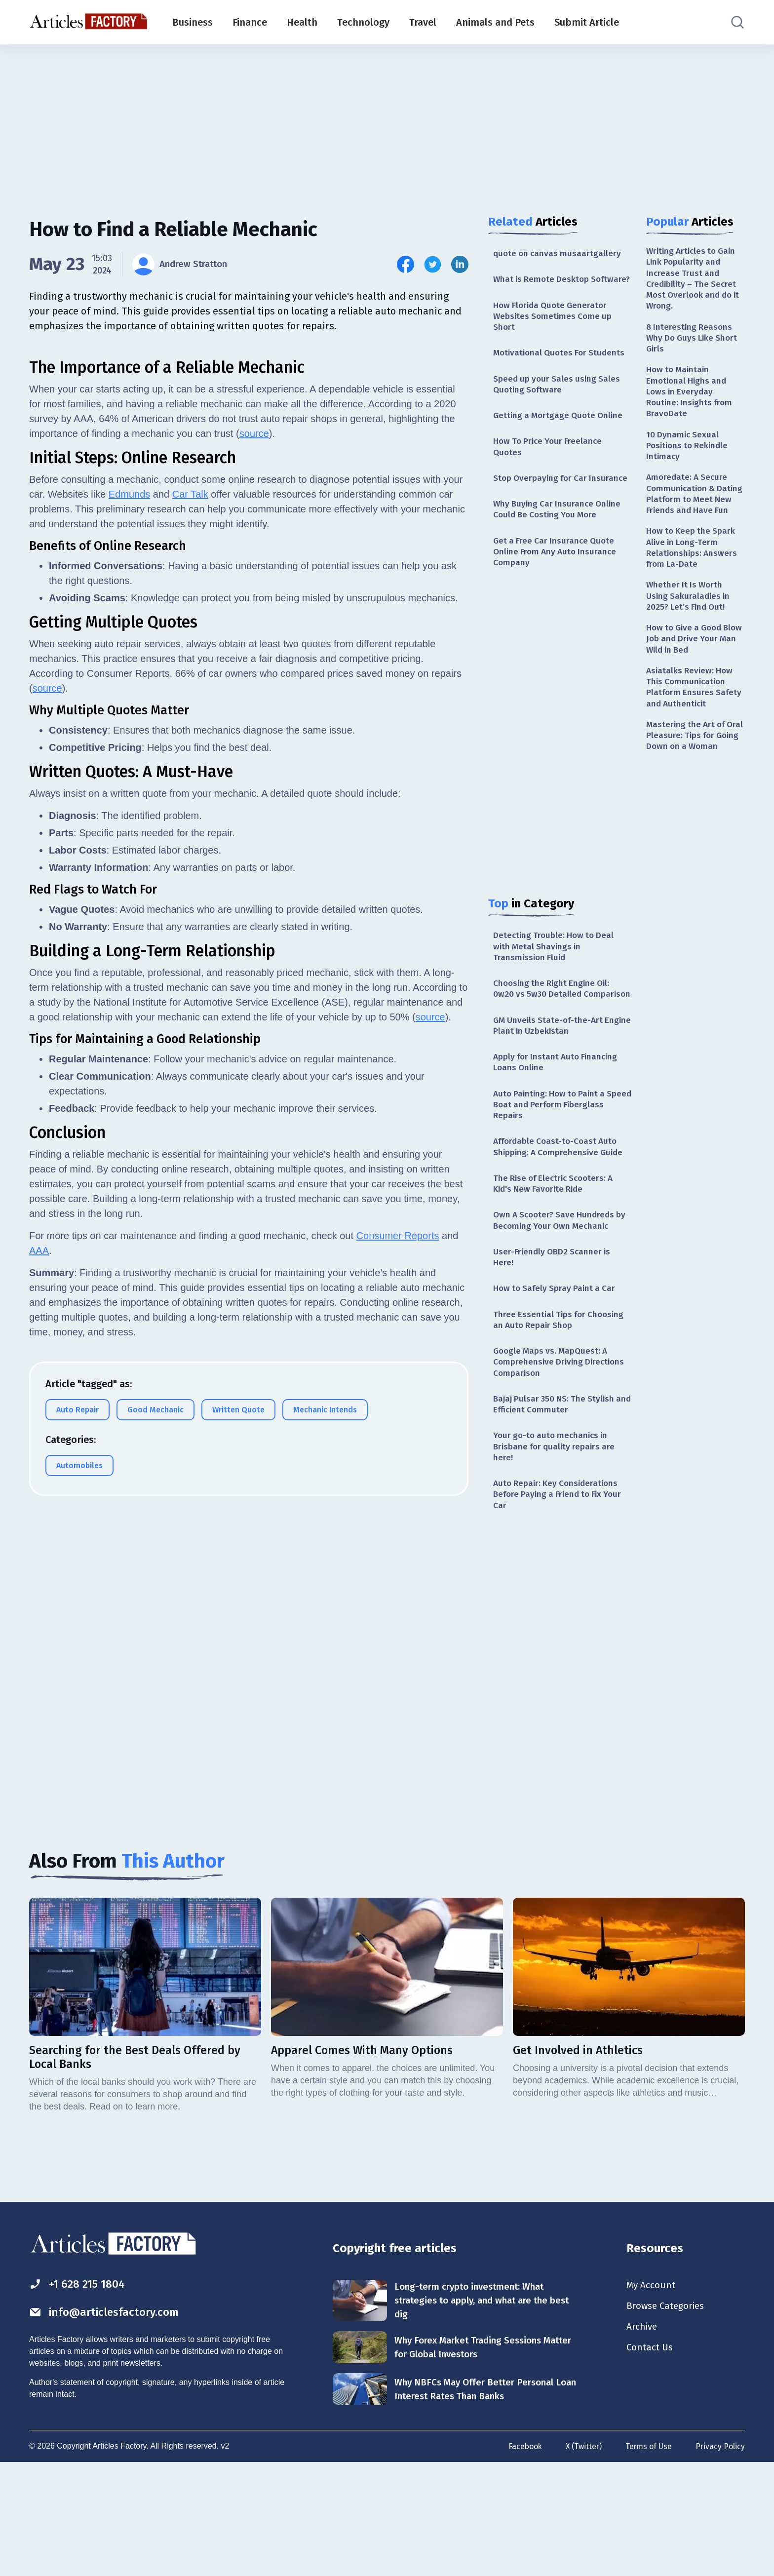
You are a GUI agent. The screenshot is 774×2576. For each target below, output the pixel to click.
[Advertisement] (387, 121)
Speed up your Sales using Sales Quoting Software (558, 400)
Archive (642, 2440)
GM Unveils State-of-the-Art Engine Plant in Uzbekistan (550, 1073)
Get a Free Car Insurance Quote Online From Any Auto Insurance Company (557, 583)
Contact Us (650, 2462)
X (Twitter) (581, 2560)
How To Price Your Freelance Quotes (550, 464)
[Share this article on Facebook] (405, 264)
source (254, 872)
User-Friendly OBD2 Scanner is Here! (554, 1312)
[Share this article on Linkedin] (459, 264)
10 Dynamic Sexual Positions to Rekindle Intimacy (689, 454)
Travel (422, 22)
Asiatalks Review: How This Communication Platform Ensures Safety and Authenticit (695, 717)
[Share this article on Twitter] (432, 264)
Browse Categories (667, 2418)
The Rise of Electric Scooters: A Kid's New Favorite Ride (556, 1236)
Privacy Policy (720, 2560)
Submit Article (586, 22)
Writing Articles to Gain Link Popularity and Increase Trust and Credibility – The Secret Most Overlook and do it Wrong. (693, 280)
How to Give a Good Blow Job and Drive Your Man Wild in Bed (694, 667)
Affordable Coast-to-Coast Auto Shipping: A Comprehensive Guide (560, 1198)
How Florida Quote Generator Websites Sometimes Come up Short (554, 329)
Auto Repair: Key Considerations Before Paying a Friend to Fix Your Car (560, 1557)
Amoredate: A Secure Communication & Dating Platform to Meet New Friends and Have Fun (695, 510)
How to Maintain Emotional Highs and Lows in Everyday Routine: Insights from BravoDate (690, 398)
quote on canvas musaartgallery (558, 253)
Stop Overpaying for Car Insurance (542, 502)
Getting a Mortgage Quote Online (560, 432)
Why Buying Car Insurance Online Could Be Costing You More (559, 539)
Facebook (521, 2560)
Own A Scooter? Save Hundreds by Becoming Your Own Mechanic (559, 1274)
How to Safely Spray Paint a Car (556, 1344)
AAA (39, 1689)
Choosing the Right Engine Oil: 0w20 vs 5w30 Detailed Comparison (554, 1030)
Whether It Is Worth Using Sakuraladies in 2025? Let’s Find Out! (689, 622)
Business (192, 22)
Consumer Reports (397, 1675)
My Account (651, 2397)
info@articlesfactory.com (108, 2423)
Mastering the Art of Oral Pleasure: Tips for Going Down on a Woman (691, 773)
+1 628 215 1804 (80, 2395)
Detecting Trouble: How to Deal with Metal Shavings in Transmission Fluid (555, 980)
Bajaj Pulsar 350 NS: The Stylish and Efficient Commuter (556, 1463)
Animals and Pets (495, 22)
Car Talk (190, 933)
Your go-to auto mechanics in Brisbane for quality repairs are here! (556, 1507)
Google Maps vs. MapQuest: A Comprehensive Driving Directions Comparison (561, 1420)
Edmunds (130, 933)
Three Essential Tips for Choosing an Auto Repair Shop (561, 1376)
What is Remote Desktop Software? (542, 285)
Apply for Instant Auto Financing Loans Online (558, 1111)
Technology (363, 22)
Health (302, 22)
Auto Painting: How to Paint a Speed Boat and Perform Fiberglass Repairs (552, 1154)
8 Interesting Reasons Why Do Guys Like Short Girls (694, 342)
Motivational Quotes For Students (561, 367)
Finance (249, 22)
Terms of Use (647, 2560)
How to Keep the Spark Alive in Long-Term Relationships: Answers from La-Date (692, 572)
